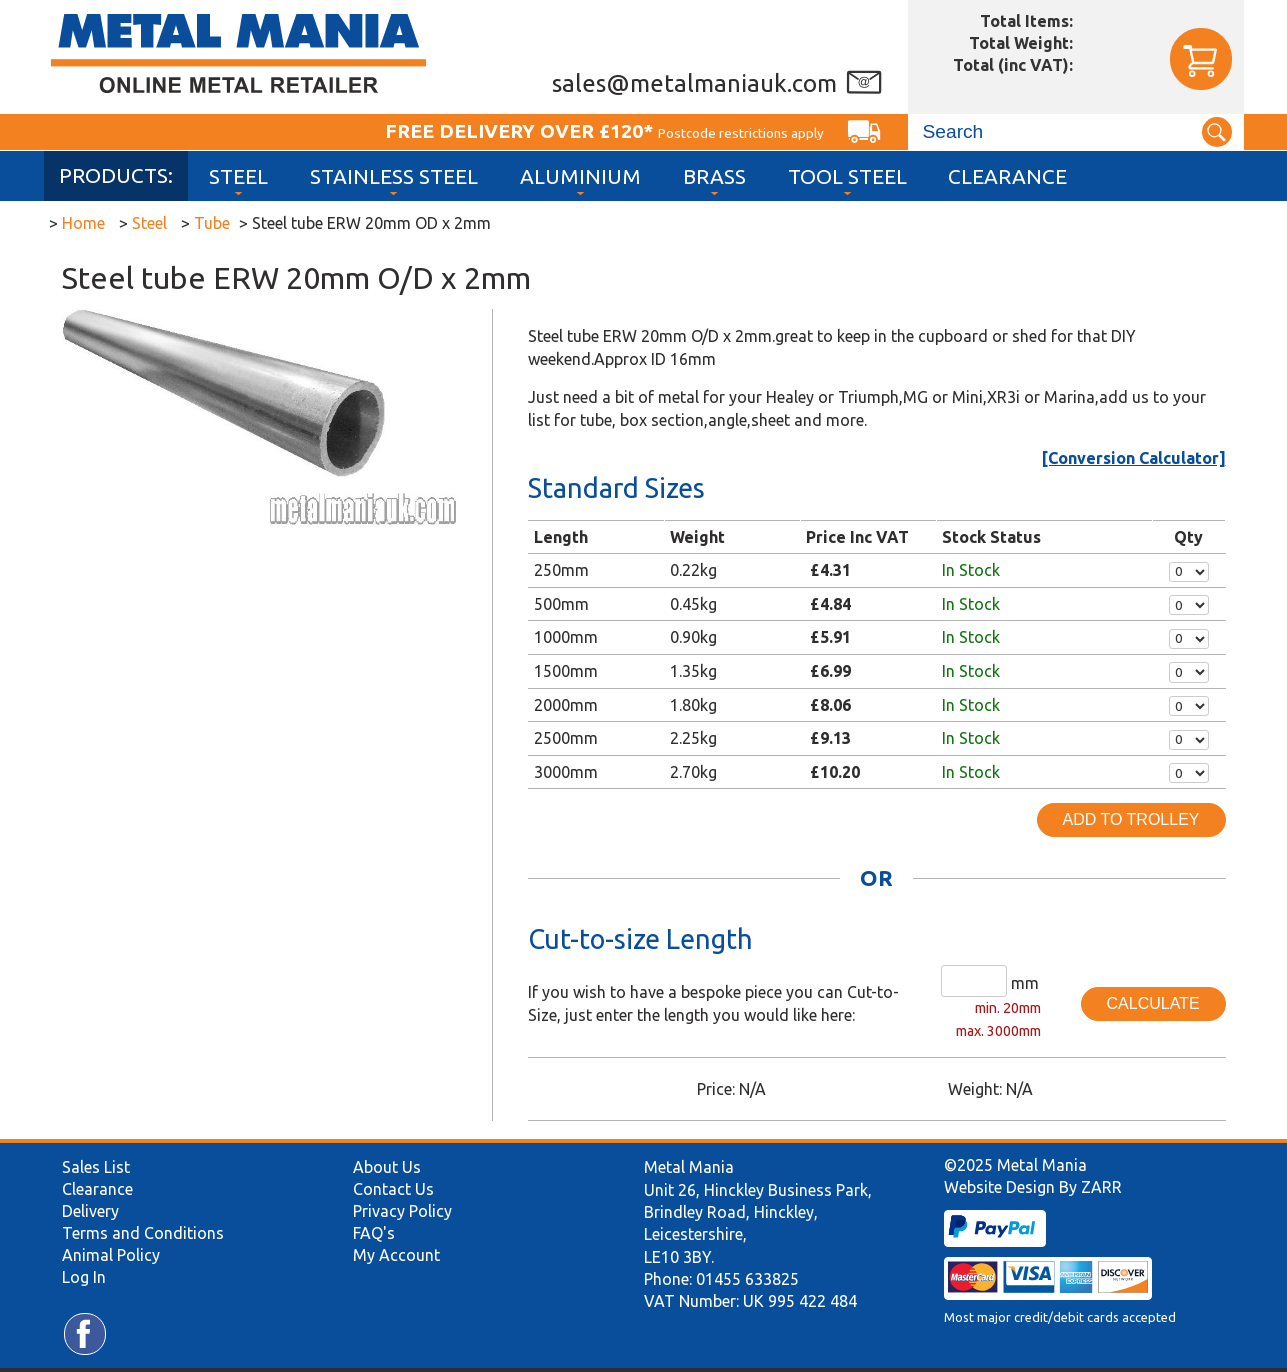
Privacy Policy (402, 1211)
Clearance (1007, 176)
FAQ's (374, 1233)
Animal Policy (111, 1255)
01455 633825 (747, 1279)
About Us (387, 1167)
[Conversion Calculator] (1134, 458)
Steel (238, 176)
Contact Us (393, 1189)
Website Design (999, 1187)
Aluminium (580, 176)
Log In (84, 1277)
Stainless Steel (394, 176)
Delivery (90, 1211)
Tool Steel (847, 176)
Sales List (96, 1167)
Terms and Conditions (143, 1233)
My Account (396, 1255)
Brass (714, 176)
